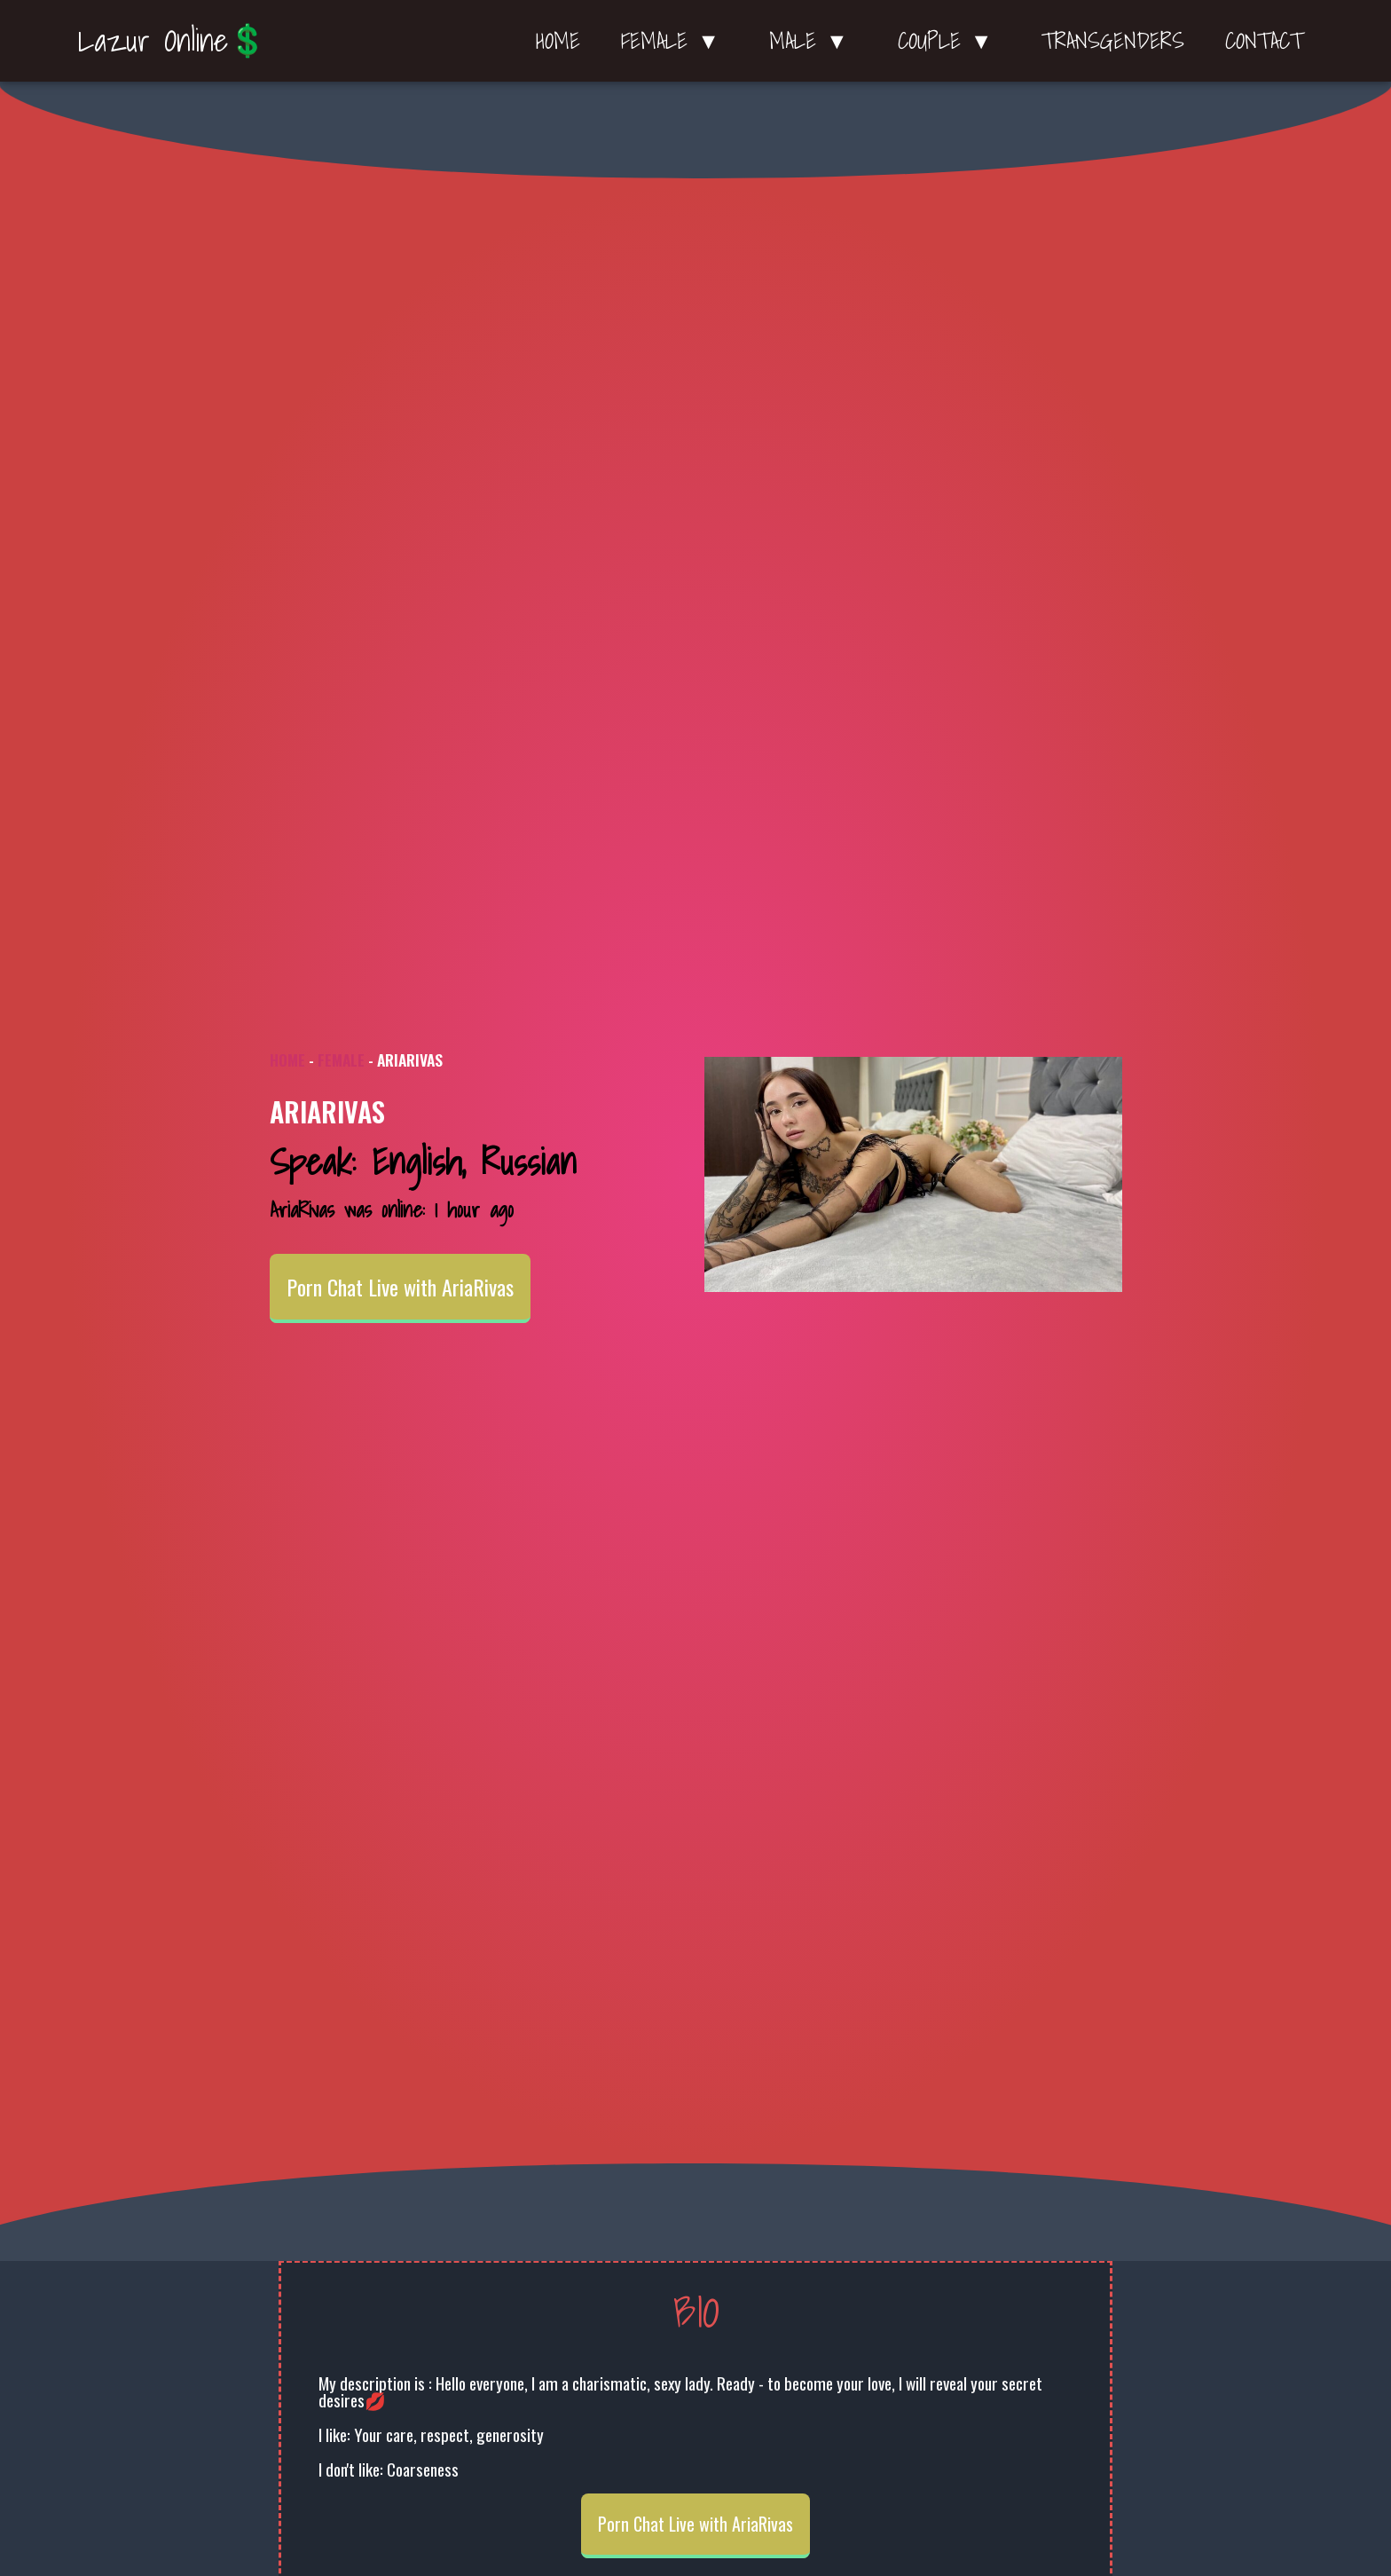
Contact (1264, 41)
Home (558, 41)
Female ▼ (674, 41)
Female (341, 1059)
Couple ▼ (950, 41)
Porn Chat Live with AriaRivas (400, 1287)
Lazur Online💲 (172, 40)
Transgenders (1112, 41)
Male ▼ (813, 41)
